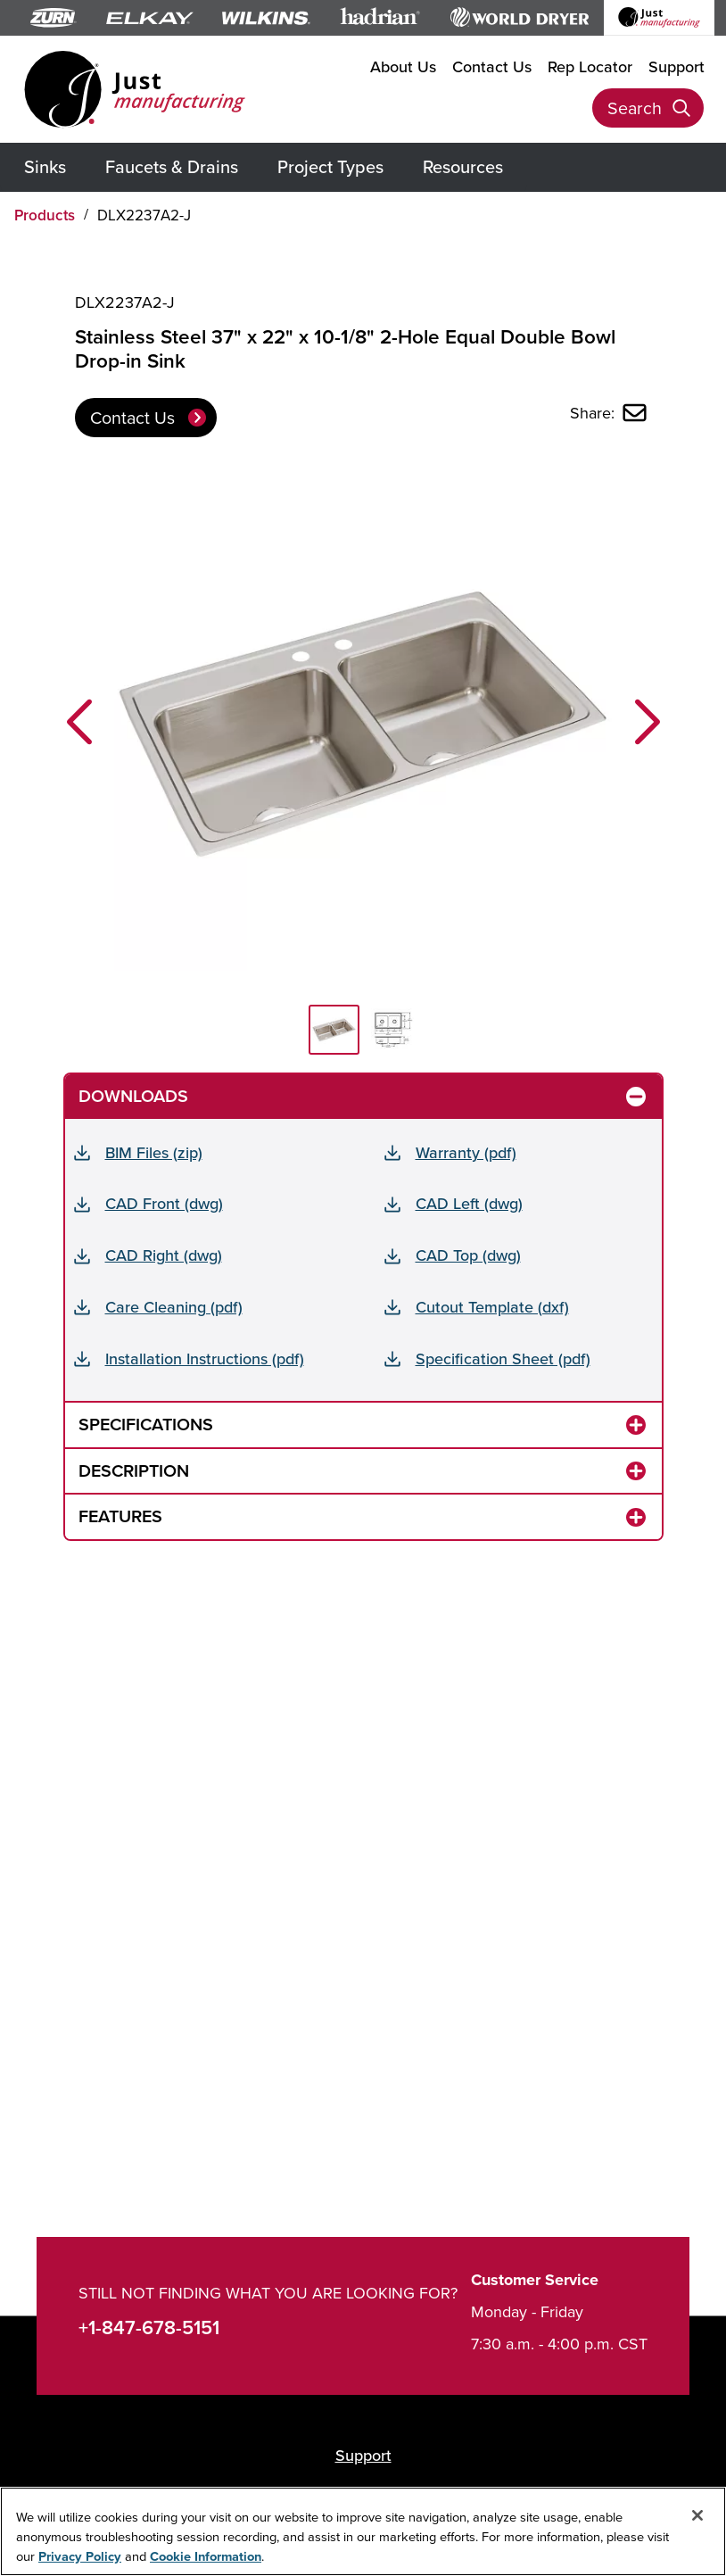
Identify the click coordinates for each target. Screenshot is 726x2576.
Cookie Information (205, 2556)
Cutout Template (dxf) (492, 1307)
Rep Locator (590, 66)
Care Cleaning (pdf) (174, 1307)
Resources (463, 166)
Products (44, 215)
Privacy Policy (79, 2556)
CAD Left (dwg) (469, 1203)
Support (676, 66)
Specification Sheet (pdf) (503, 1358)
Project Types (330, 166)
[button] (79, 722)
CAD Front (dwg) (164, 1203)
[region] (363, 2531)
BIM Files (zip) (153, 1152)
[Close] (697, 2515)
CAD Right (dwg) (163, 1255)
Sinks (45, 166)
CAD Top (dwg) (468, 1255)
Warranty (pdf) (466, 1152)
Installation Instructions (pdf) (204, 1358)
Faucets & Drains (171, 166)
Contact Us (492, 66)
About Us (403, 66)
